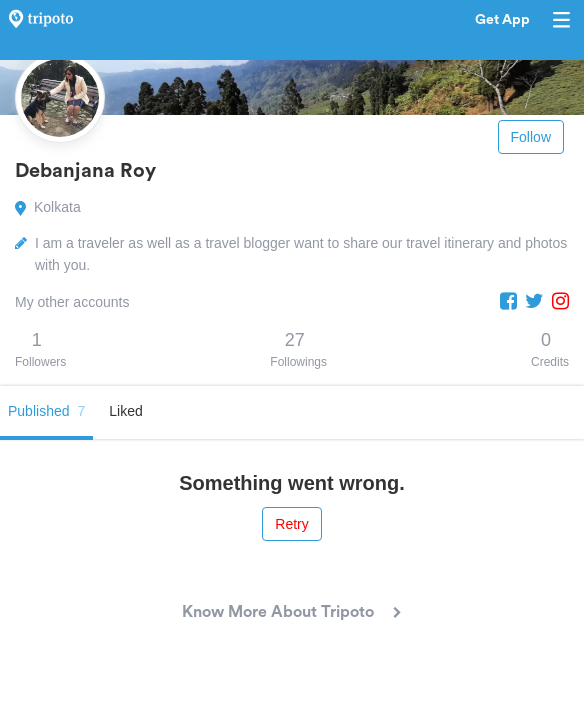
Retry (291, 524)
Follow (531, 137)
